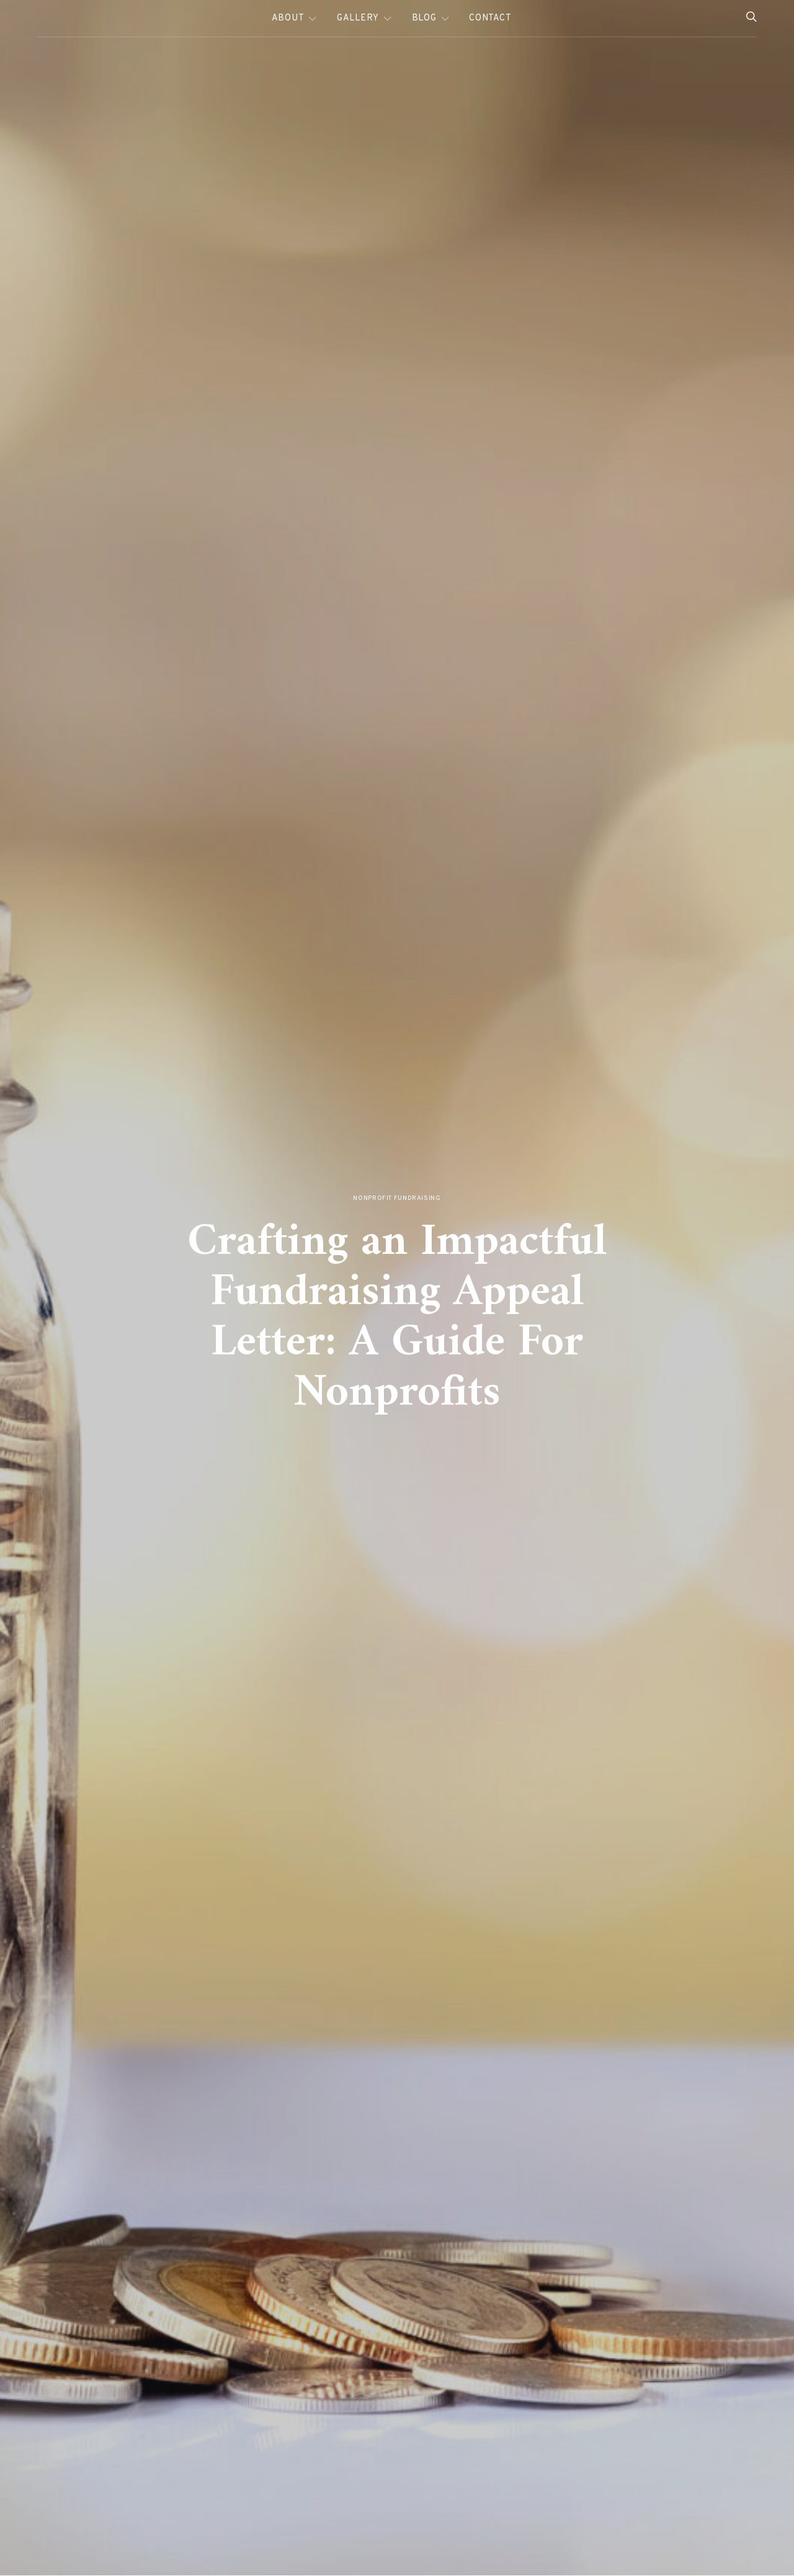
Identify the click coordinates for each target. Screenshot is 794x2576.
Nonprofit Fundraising (396, 1198)
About (288, 18)
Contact (490, 18)
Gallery (358, 18)
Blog (424, 18)
